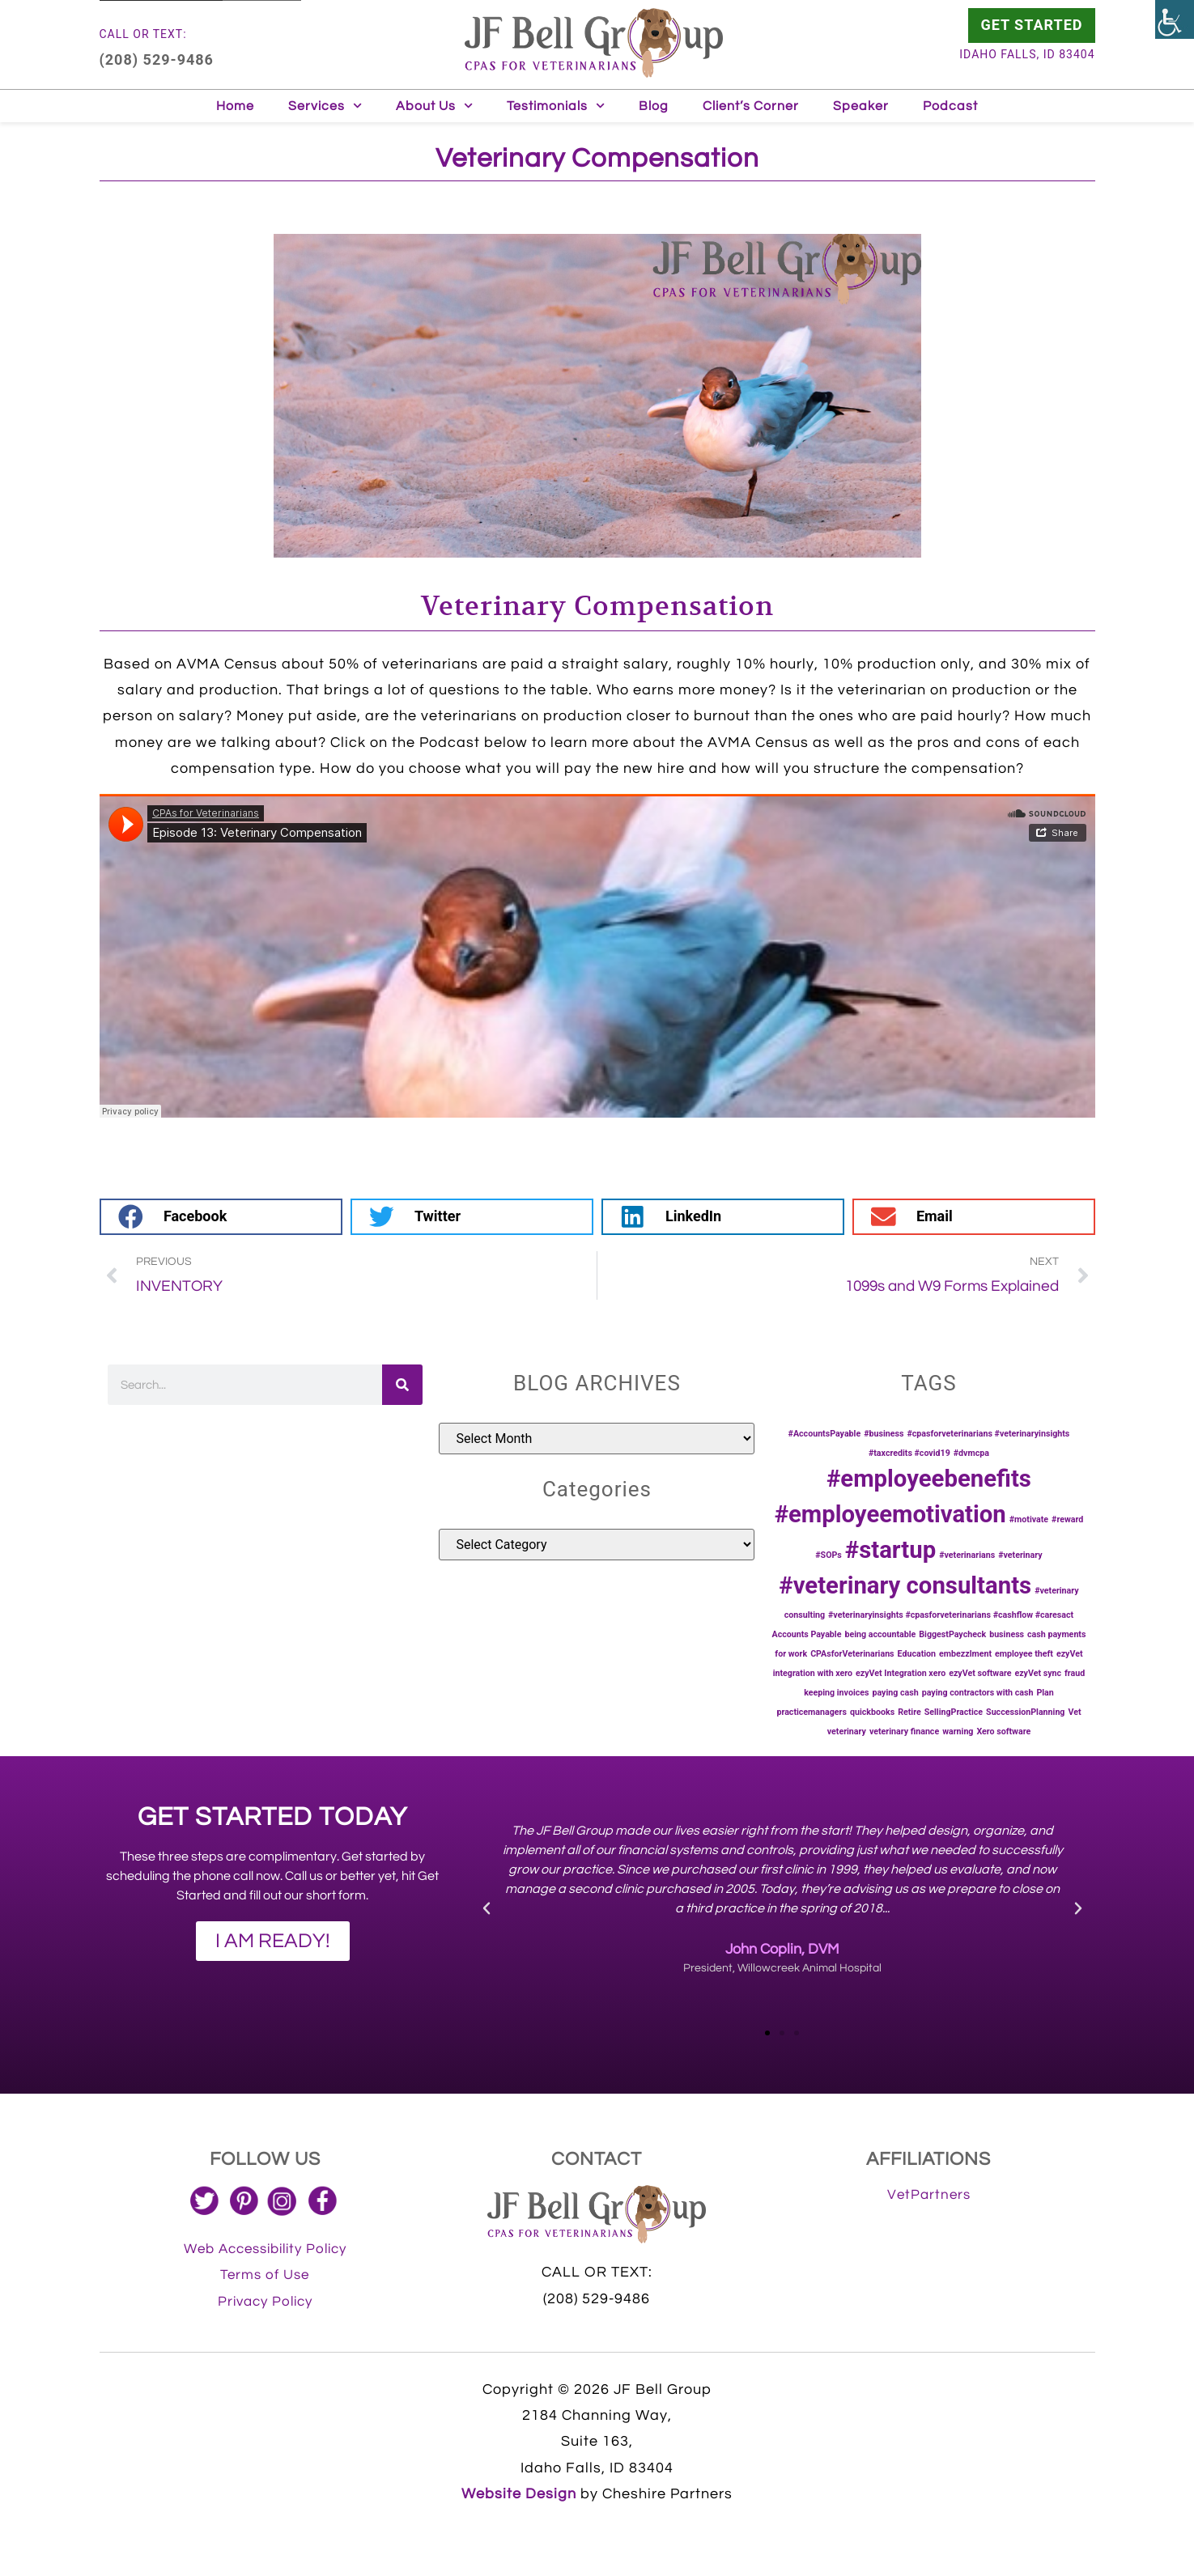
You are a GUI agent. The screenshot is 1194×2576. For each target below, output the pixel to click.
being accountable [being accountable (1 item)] (880, 1634)
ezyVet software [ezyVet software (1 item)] (980, 1673)
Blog (654, 106)
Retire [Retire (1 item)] (909, 1712)
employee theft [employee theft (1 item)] (1024, 1654)
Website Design (518, 2494)
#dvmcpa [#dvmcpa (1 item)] (971, 1453)
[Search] (402, 1384)
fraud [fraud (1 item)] (1074, 1673)
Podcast (950, 106)
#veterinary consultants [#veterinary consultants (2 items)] (905, 1585)
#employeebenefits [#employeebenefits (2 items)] (928, 1478)
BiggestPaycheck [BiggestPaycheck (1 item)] (952, 1634)
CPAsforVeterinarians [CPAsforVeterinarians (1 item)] (852, 1654)
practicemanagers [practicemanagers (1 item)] (811, 1712)
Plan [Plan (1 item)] (1044, 1692)
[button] (221, 1217)
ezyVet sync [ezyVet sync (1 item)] (1037, 1673)
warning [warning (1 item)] (957, 1731)
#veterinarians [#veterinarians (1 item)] (967, 1555)
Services (325, 105)
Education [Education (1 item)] (917, 1654)
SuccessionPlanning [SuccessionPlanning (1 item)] (1025, 1712)
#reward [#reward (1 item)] (1067, 1519)
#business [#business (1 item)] (883, 1433)
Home (235, 106)
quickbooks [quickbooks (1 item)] (872, 1712)
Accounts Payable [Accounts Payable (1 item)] (806, 1634)
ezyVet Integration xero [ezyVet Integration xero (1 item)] (900, 1673)
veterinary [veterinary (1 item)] (846, 1731)
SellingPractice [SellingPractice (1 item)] (953, 1712)
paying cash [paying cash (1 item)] (896, 1692)
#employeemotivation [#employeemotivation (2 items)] (890, 1514)
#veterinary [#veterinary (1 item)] (1020, 1555)
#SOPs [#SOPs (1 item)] (828, 1555)
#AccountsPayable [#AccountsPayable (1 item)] (824, 1433)
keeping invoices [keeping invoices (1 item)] (836, 1692)
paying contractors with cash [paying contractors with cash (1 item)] (978, 1692)
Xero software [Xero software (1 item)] (1003, 1731)
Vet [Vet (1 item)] (1074, 1712)
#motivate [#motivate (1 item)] (1028, 1519)
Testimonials (556, 105)
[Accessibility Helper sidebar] (1174, 19)
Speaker (861, 106)
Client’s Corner (751, 106)
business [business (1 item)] (1006, 1634)
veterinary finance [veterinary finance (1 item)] (904, 1731)
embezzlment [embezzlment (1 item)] (965, 1654)
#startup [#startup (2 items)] (890, 1550)
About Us (434, 105)
